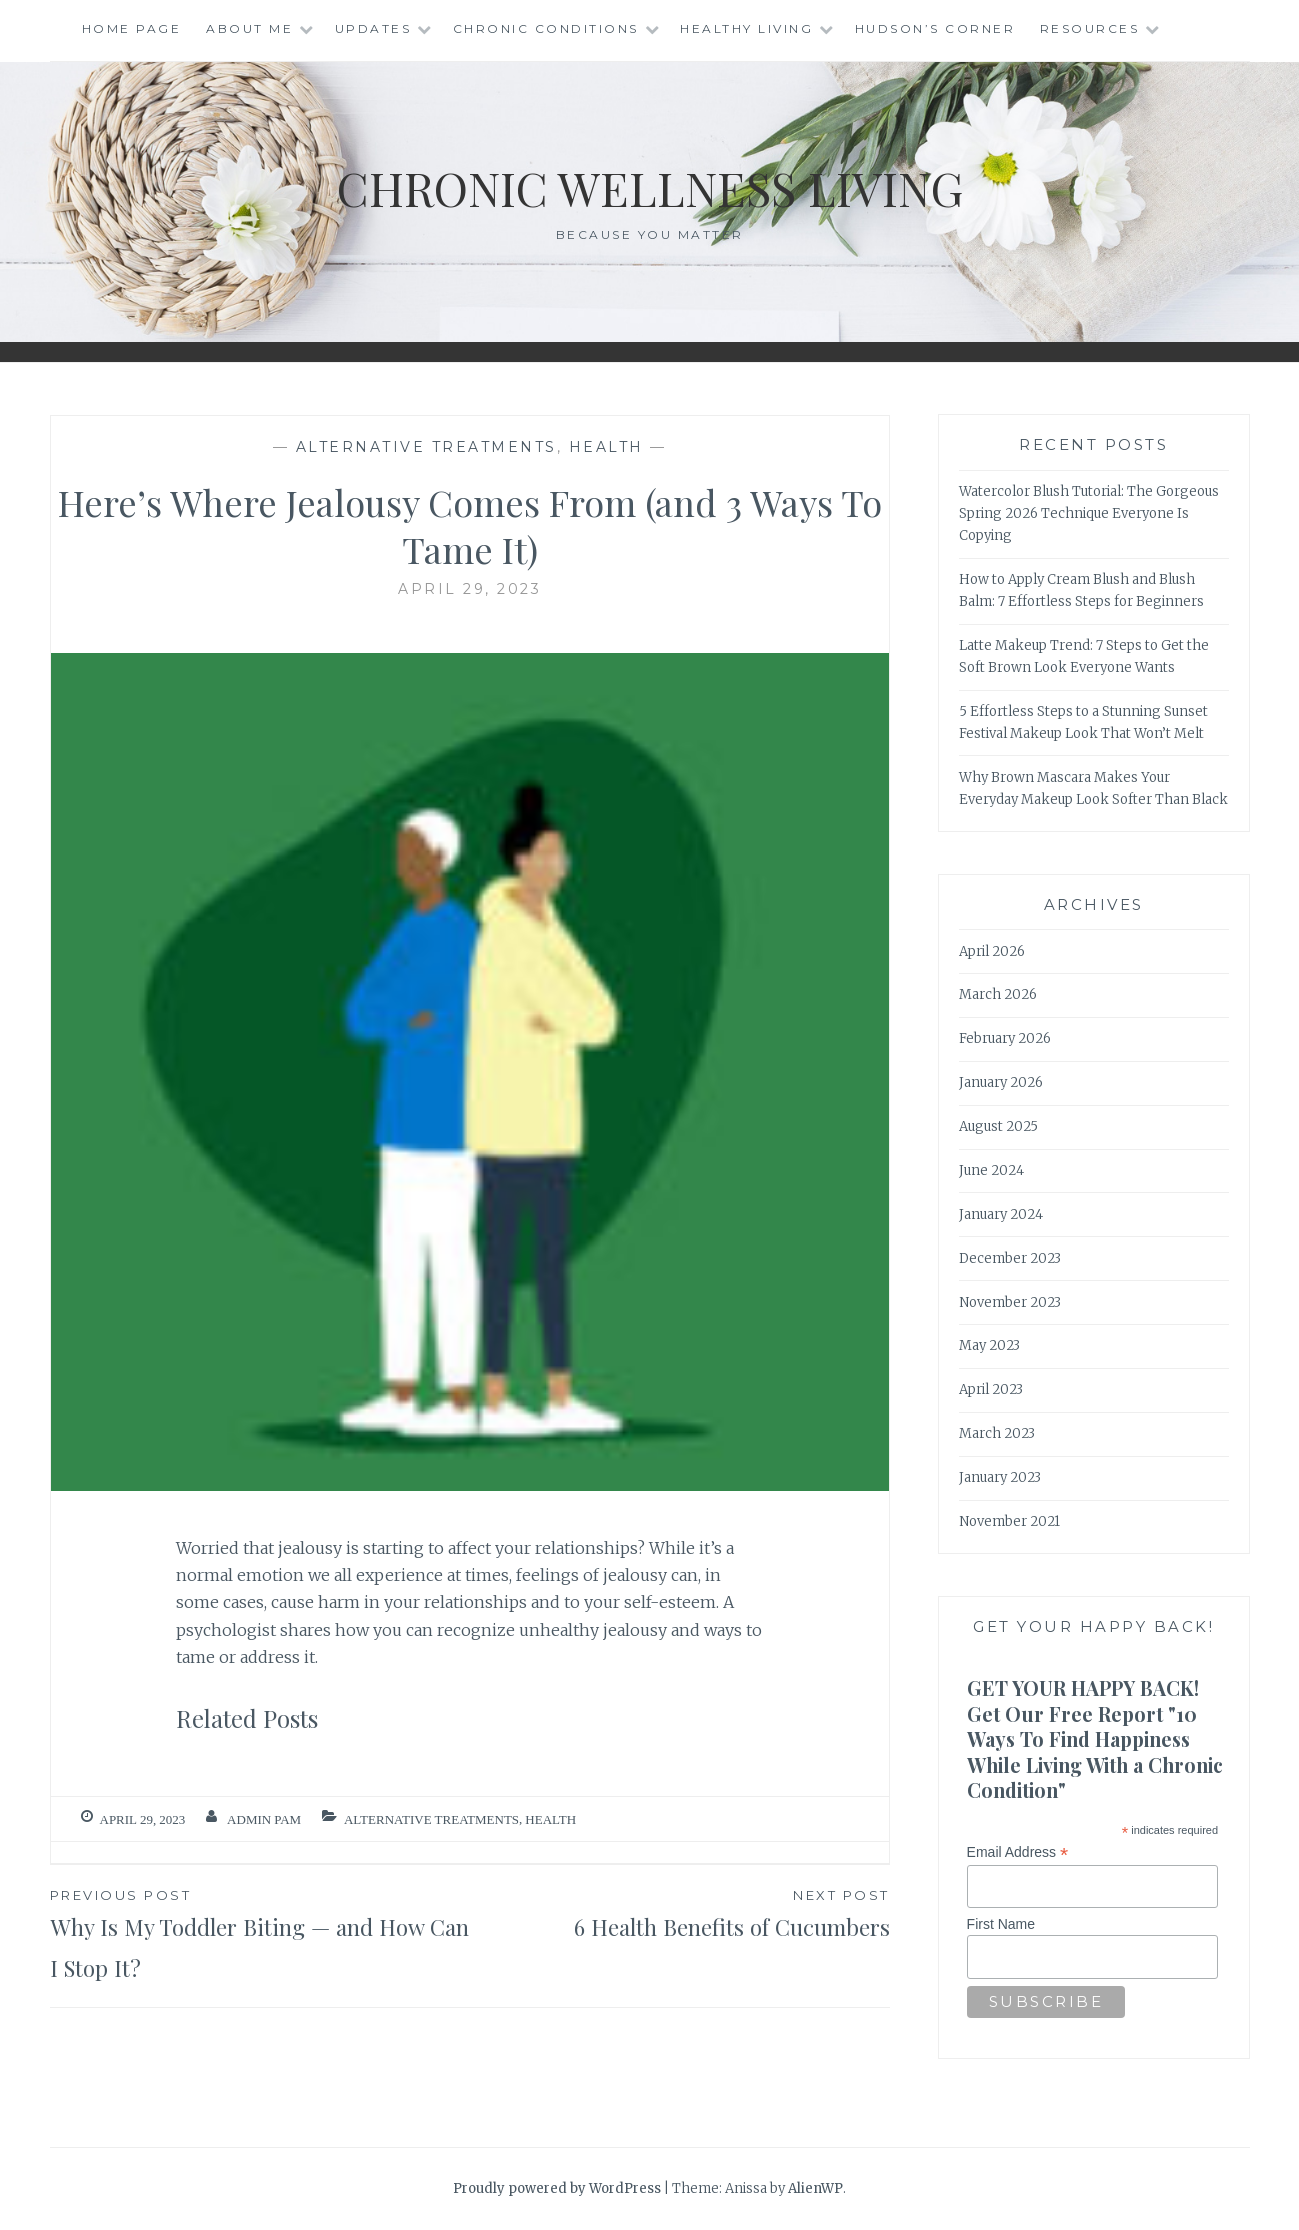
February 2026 (1005, 1038)
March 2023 (997, 1433)
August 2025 (998, 1126)
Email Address (1018, 1852)
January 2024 (1001, 1214)
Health (606, 447)
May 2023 (989, 1345)
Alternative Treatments (426, 447)
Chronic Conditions (546, 28)
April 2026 (992, 951)
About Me (249, 28)
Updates (373, 28)
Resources (1090, 28)
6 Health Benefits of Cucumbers (680, 1913)
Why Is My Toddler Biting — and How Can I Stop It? (260, 1933)
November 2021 (1009, 1521)
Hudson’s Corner (935, 28)
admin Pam (264, 1819)
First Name (1001, 1924)
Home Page (132, 28)
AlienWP (815, 2188)
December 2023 (1010, 1258)
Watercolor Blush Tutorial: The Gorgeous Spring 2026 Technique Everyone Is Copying (1089, 513)
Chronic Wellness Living (649, 186)
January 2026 (1001, 1082)
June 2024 (991, 1170)
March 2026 (998, 994)
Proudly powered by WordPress (557, 2188)
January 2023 (1000, 1477)
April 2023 (991, 1389)
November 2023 (1010, 1302)
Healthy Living (746, 28)
